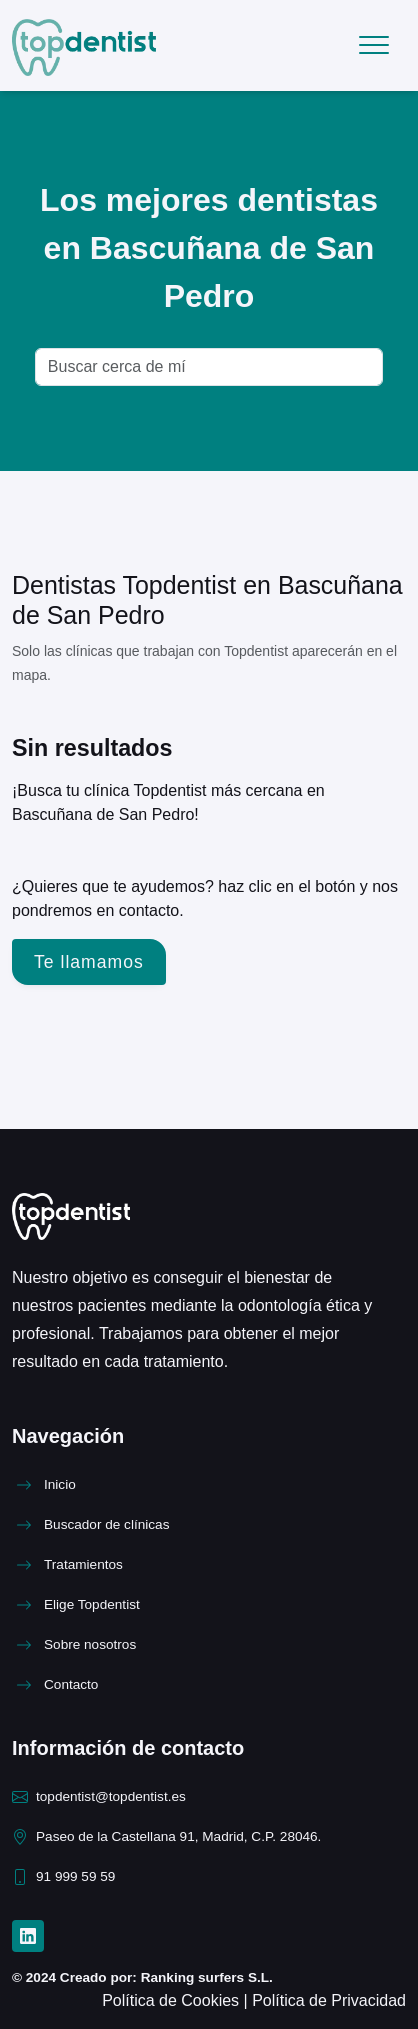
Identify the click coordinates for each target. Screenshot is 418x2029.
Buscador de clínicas (106, 1524)
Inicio (60, 1484)
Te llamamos (89, 962)
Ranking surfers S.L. (205, 1977)
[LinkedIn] (28, 1936)
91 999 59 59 (75, 1876)
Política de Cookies (172, 2000)
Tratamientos (83, 1564)
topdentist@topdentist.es (111, 1796)
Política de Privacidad (329, 2000)
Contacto (71, 1684)
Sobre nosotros (90, 1644)
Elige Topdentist (92, 1604)
